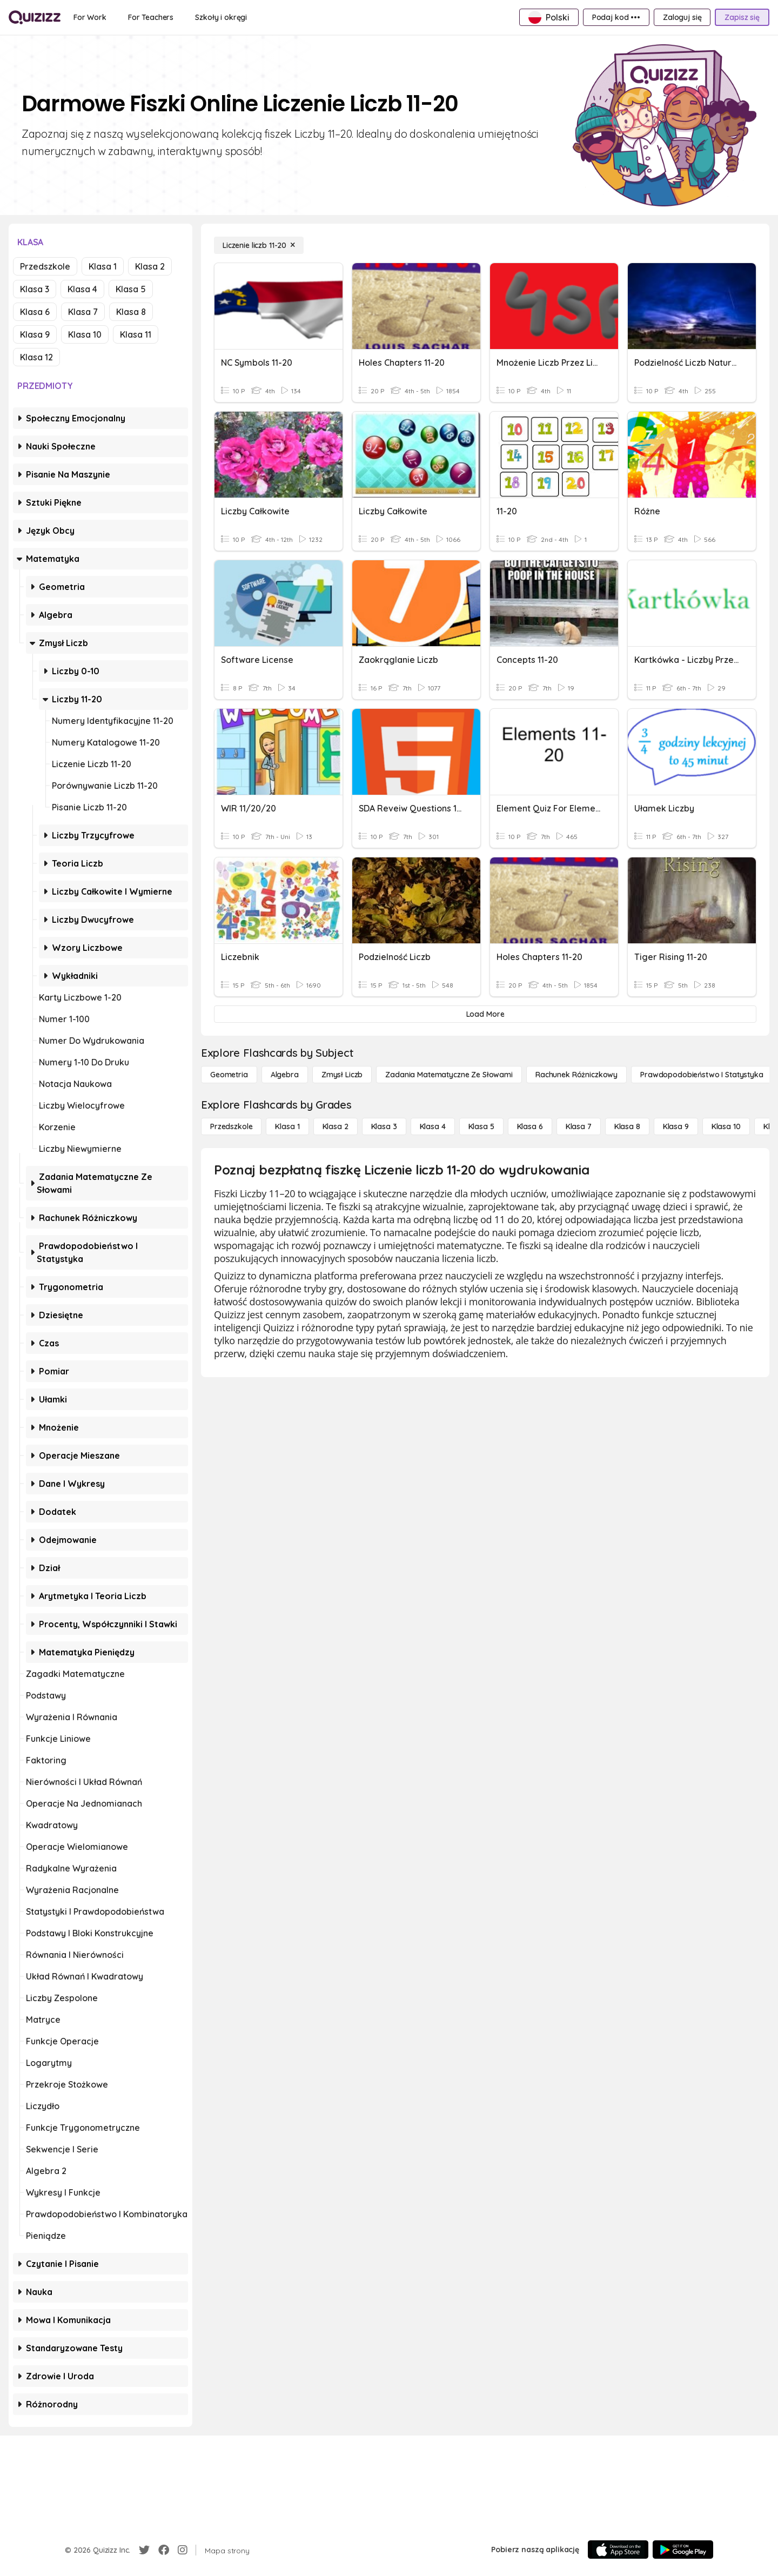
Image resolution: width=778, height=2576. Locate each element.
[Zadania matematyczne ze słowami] (449, 1074)
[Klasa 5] (481, 1126)
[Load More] (485, 1014)
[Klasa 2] (335, 1126)
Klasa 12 (36, 357)
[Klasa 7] (578, 1126)
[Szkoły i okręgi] (221, 17)
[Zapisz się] (742, 17)
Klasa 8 (131, 311)
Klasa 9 (35, 334)
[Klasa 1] (287, 1126)
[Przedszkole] (231, 1126)
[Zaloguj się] (682, 17)
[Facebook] (163, 2550)
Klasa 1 (103, 266)
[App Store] (618, 2549)
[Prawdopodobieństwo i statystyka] (702, 1074)
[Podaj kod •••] (616, 17)
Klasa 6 (35, 311)
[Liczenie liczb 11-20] (259, 245)
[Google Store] (683, 2549)
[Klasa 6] (530, 1126)
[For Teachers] (150, 17)
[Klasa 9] (676, 1126)
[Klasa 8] (627, 1126)
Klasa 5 (131, 289)
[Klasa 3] (384, 1126)
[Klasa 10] (726, 1126)
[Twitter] (144, 2550)
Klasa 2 (150, 266)
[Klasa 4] (433, 1126)
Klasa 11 (135, 334)
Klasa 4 (82, 289)
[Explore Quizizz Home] (35, 17)
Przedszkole (45, 266)
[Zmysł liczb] (342, 1074)
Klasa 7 (83, 311)
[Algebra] (284, 1074)
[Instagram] (182, 2550)
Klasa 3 (34, 289)
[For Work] (90, 17)
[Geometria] (229, 1074)
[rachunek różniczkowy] (576, 1074)
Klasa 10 (85, 334)
